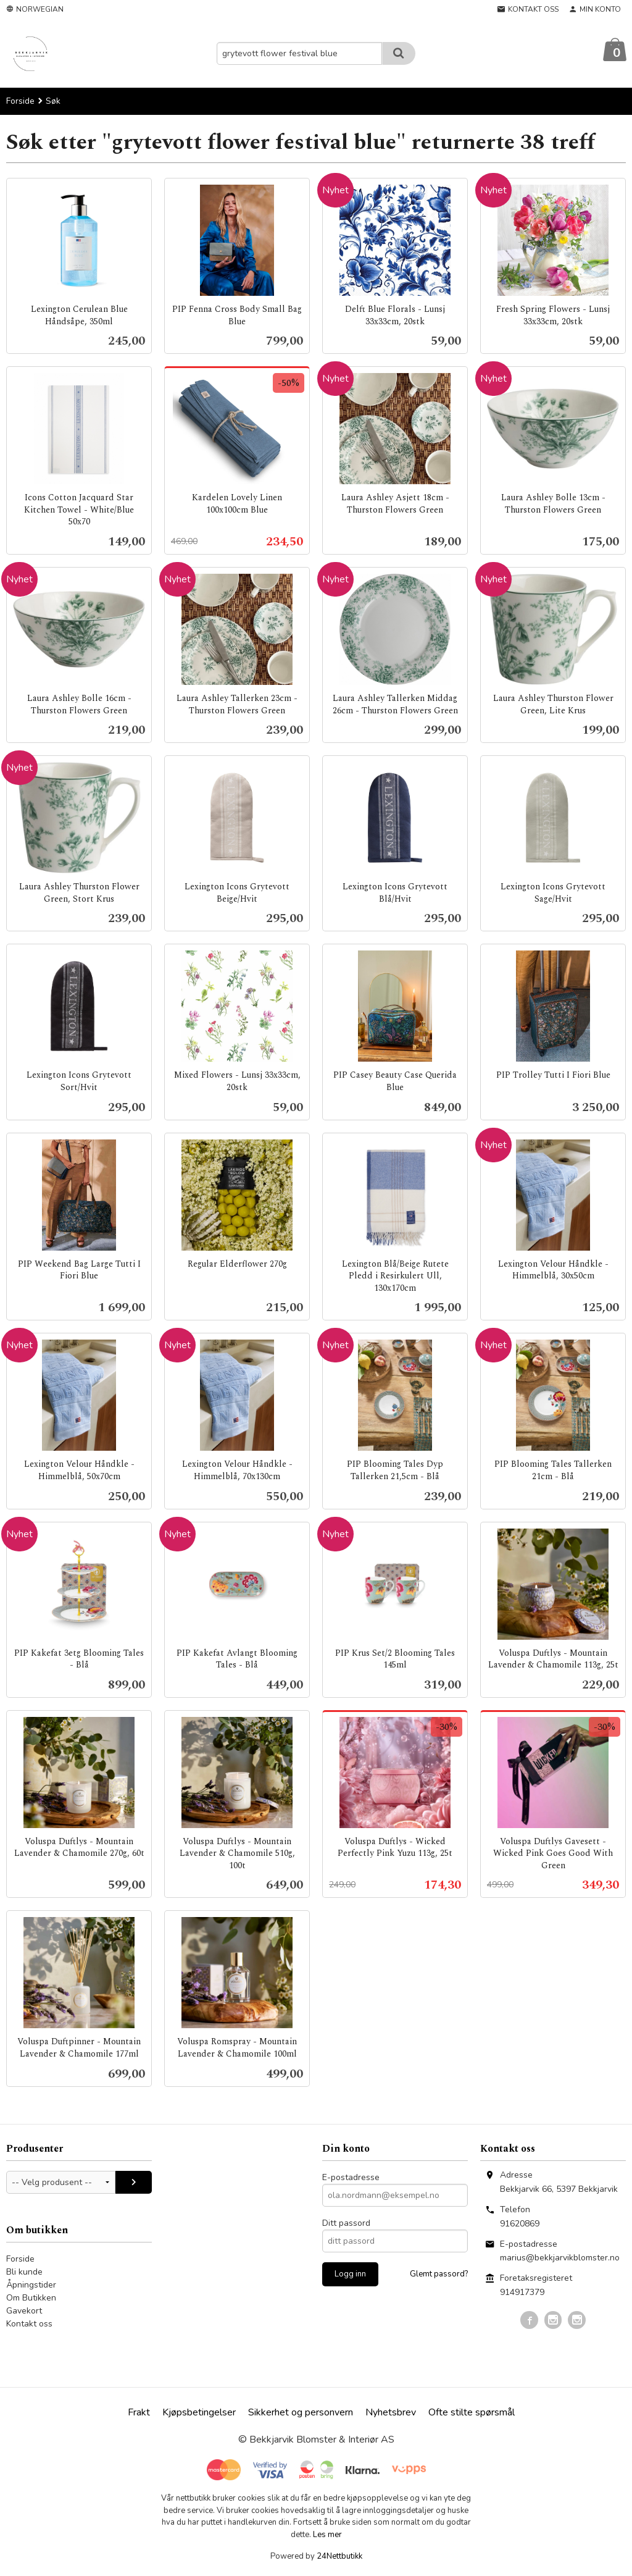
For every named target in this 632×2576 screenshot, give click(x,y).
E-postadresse (351, 2178)
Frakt (139, 2413)
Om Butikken (31, 2298)
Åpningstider (31, 2285)
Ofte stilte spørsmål (471, 2413)
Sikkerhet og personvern (300, 2413)
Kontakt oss (29, 2324)
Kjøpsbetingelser (199, 2413)
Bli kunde (24, 2272)
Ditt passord (346, 2224)
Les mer (327, 2535)
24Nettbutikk (339, 2556)
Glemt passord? (439, 2274)
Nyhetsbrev (390, 2413)
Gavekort (24, 2311)
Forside (20, 101)
